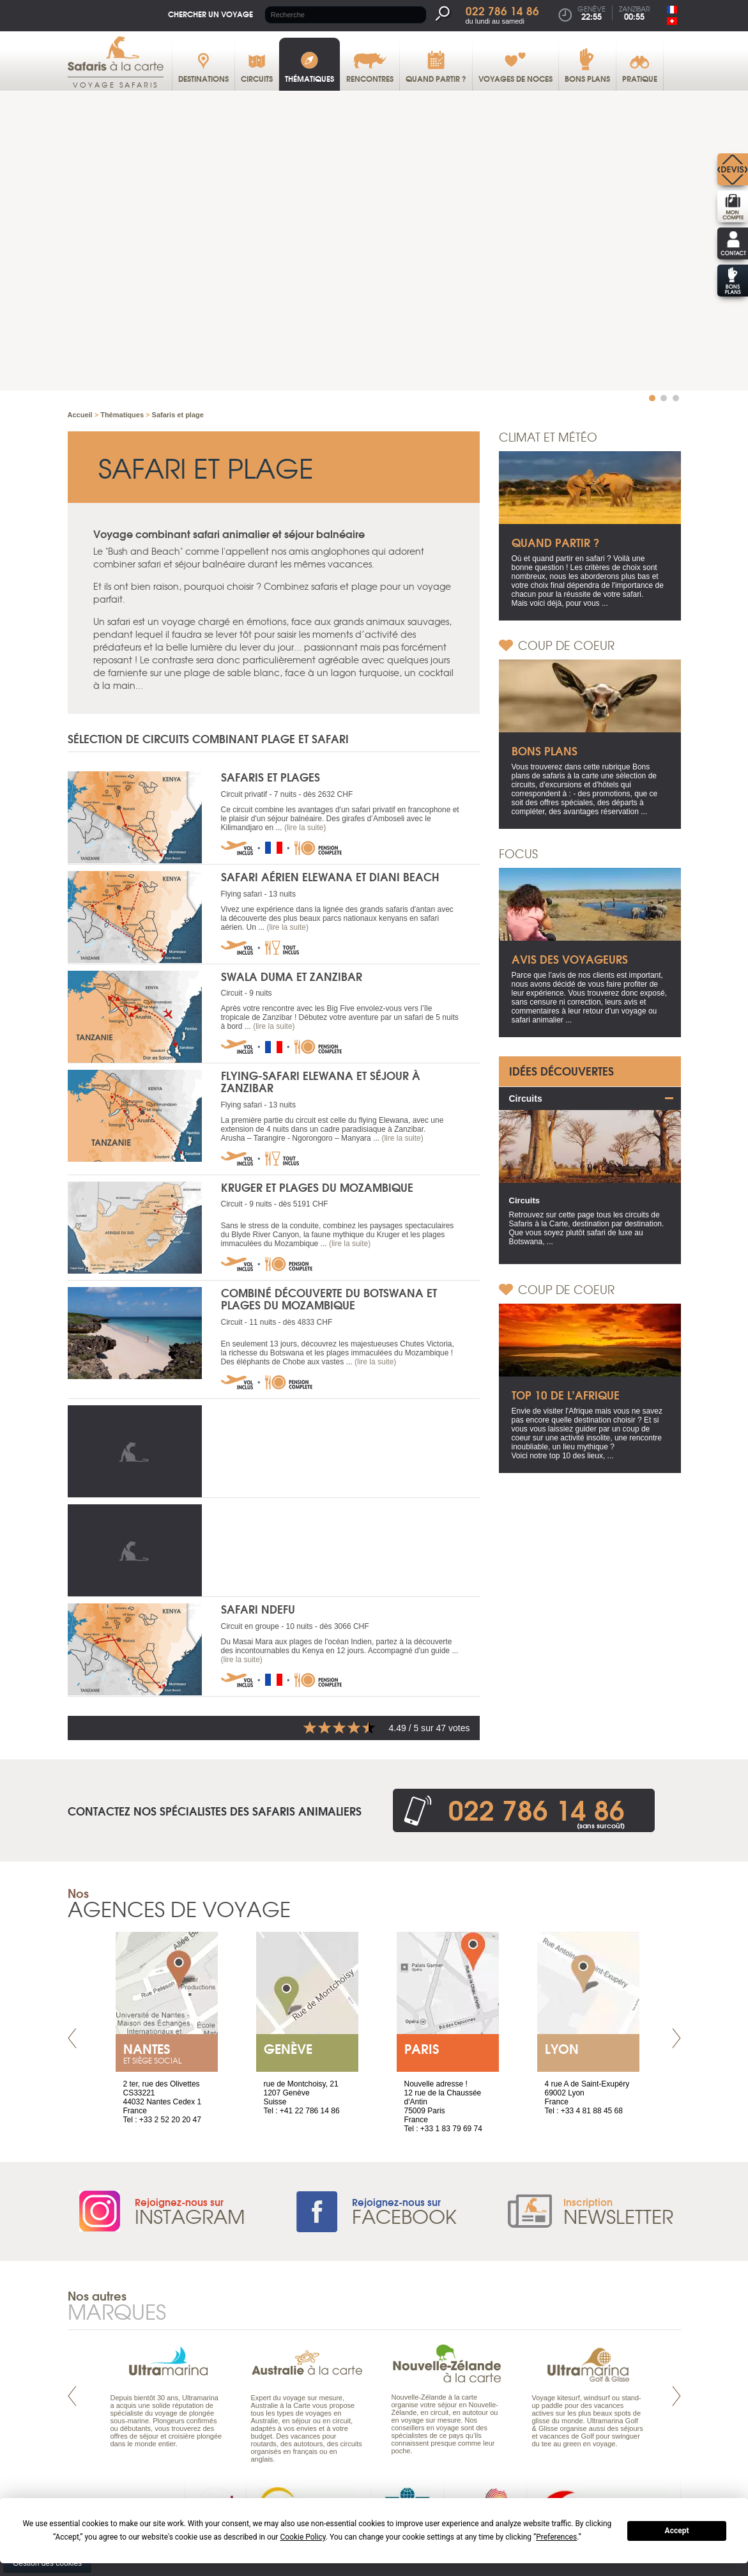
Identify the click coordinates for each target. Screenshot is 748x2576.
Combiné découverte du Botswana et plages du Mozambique (329, 1298)
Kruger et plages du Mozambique (317, 1186)
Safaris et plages (270, 776)
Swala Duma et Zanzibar (291, 975)
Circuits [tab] (525, 1098)
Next (676, 2038)
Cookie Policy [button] (302, 2537)
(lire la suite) (305, 827)
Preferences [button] (556, 2537)
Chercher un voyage (210, 14)
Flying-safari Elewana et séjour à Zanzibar (320, 1081)
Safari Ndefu (258, 1608)
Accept (677, 2530)
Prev (72, 2038)
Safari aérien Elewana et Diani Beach (330, 876)
